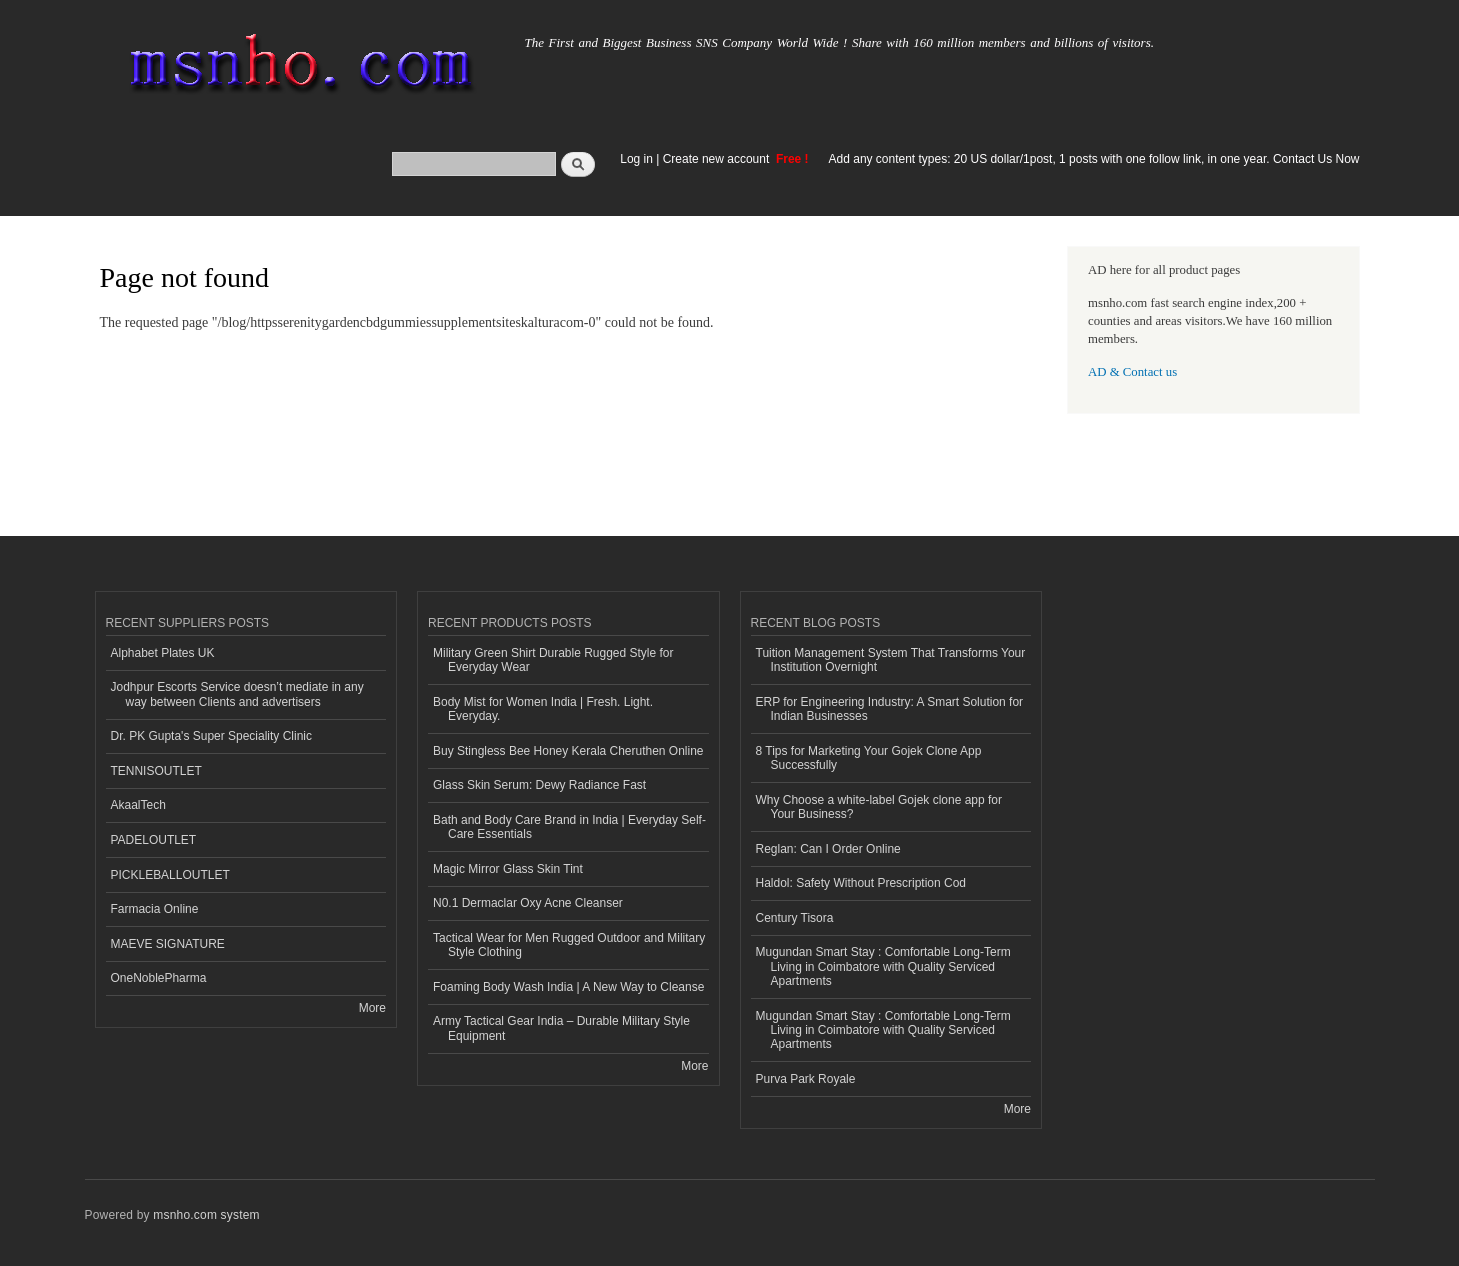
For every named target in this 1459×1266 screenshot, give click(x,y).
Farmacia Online (155, 909)
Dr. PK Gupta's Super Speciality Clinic (211, 736)
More (372, 1008)
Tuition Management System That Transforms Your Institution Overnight (891, 660)
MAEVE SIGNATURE (168, 944)
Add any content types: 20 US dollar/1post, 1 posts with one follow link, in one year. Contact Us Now (1094, 159)
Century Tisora (795, 918)
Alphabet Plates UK (163, 653)
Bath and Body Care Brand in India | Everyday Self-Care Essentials (569, 827)
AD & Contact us (1132, 372)
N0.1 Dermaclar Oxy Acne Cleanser (528, 903)
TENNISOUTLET (156, 771)
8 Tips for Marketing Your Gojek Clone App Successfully (869, 758)
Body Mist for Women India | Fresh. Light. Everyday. (543, 709)
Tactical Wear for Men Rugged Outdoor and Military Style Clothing (569, 945)
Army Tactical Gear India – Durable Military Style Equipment (561, 1028)
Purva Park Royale (806, 1079)
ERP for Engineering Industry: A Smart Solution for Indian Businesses (890, 709)
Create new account (718, 159)
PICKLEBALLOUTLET (170, 875)
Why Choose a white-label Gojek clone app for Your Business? (879, 807)
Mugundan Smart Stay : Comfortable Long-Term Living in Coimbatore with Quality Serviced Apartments (883, 966)
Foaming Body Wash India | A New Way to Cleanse (568, 987)
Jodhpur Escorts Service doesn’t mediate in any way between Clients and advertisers (237, 694)
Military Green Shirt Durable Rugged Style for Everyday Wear (553, 660)
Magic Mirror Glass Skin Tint (508, 869)
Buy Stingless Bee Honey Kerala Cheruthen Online (568, 751)
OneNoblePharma (159, 978)
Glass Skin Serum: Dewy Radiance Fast (539, 785)
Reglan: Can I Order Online (828, 849)
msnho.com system (206, 1215)
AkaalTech (138, 805)
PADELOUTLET (154, 840)
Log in (636, 159)
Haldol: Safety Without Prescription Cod (861, 883)
